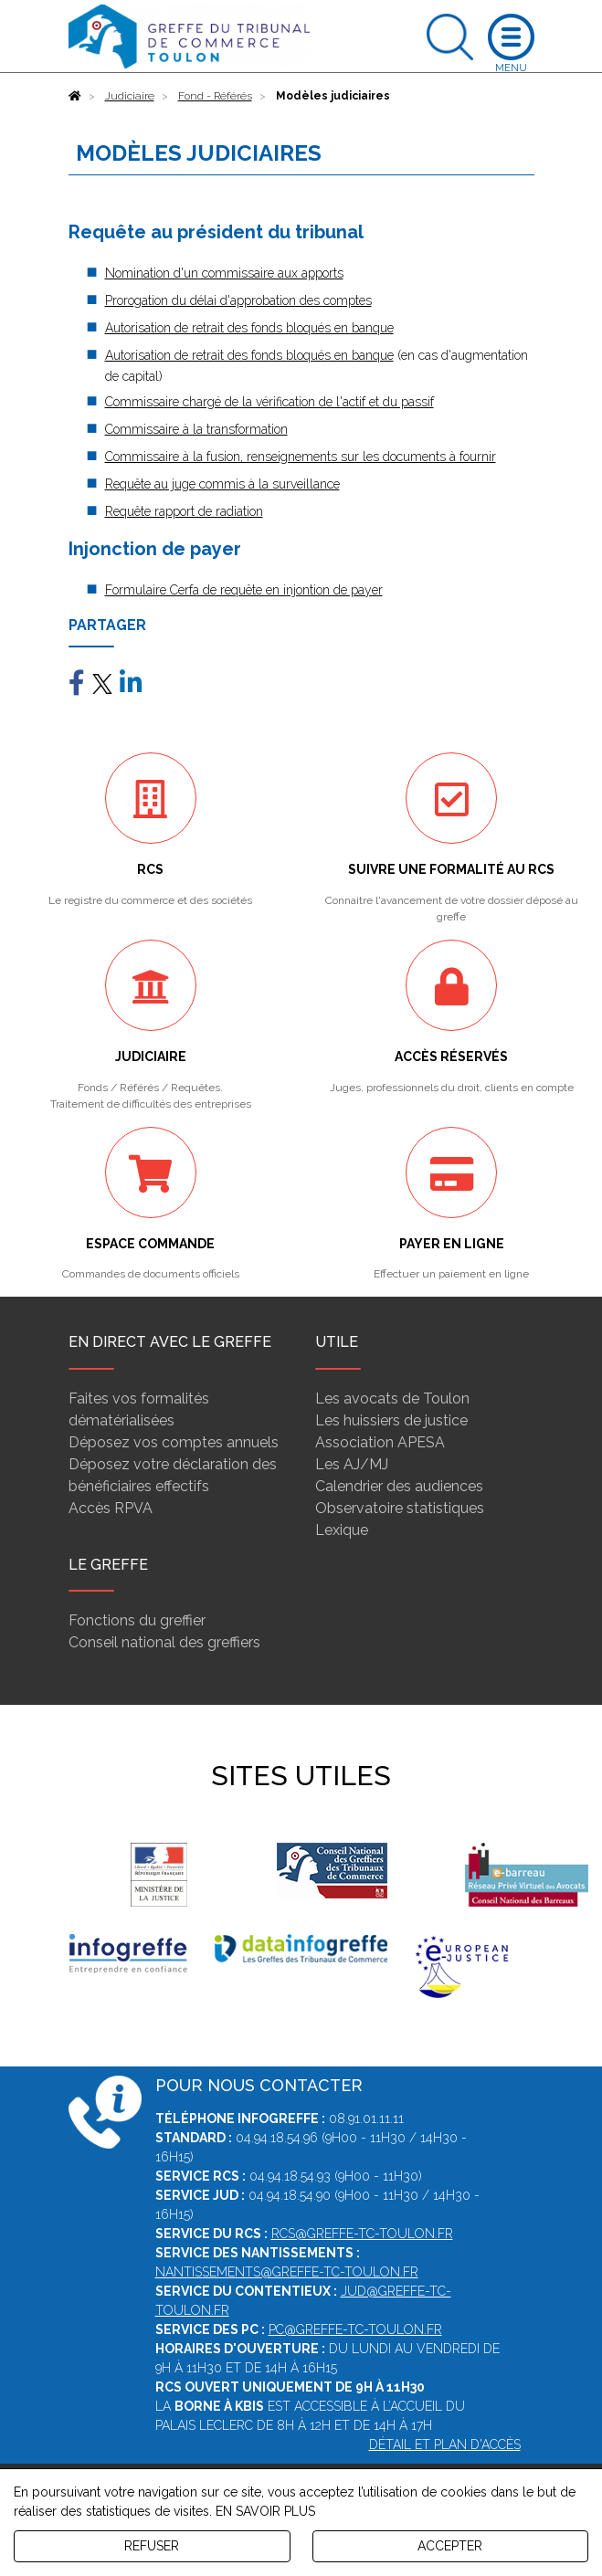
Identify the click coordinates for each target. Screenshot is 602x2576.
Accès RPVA (111, 1508)
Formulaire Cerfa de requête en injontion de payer (244, 590)
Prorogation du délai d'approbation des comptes (238, 300)
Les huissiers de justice (391, 1420)
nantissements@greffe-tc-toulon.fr (286, 2272)
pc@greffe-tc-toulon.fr (355, 2329)
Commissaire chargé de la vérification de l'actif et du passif (269, 401)
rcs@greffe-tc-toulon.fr (362, 2233)
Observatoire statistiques (399, 1508)
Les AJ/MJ (351, 1464)
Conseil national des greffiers (164, 1642)
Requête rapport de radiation (184, 511)
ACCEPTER (449, 2546)
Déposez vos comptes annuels (174, 1442)
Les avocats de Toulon (392, 1398)
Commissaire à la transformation (196, 429)
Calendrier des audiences (399, 1486)
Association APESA (380, 1442)
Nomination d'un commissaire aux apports (224, 273)
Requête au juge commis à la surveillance (222, 484)
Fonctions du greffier (137, 1620)
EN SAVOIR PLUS (265, 2511)
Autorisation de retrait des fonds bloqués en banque (249, 328)
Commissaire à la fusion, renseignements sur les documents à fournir (300, 456)
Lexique (341, 1530)
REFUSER (151, 2546)
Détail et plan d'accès (445, 2444)
